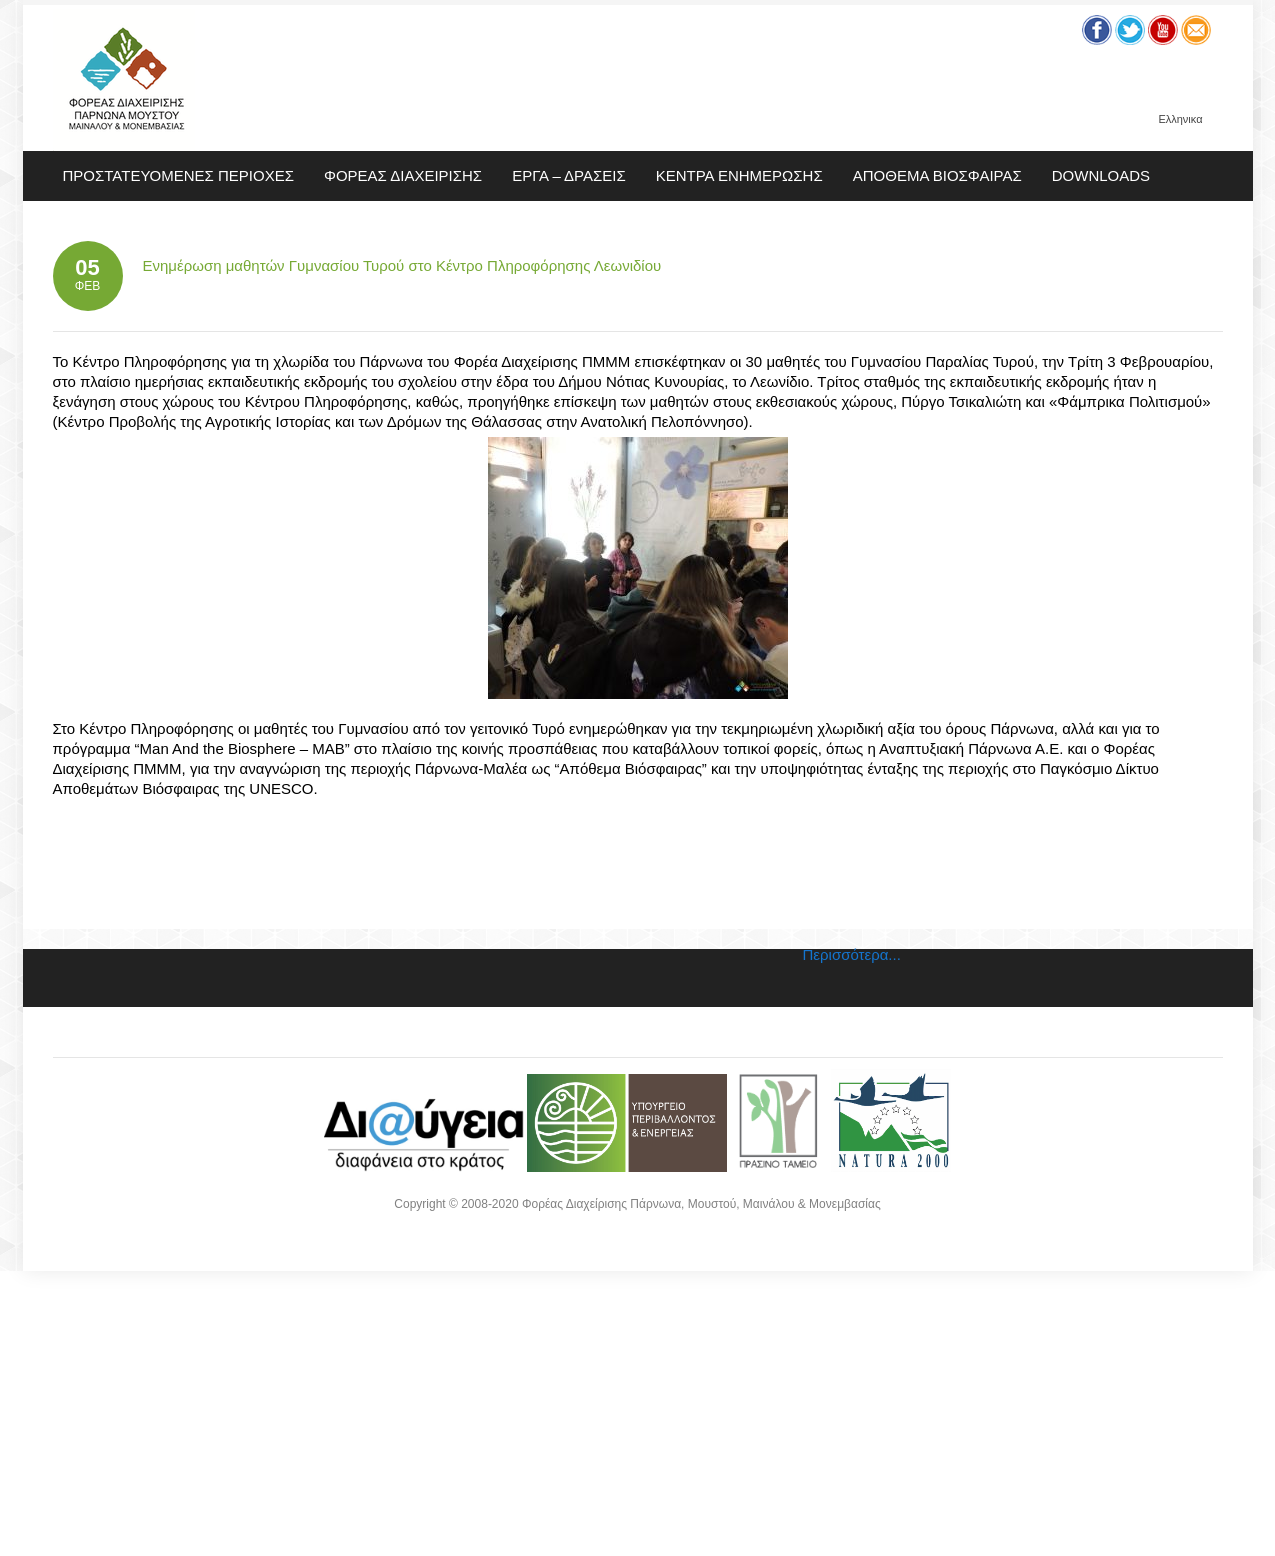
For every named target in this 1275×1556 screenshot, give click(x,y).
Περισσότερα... (852, 954)
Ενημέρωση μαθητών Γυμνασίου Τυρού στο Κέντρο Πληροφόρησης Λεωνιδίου (402, 265)
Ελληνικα (1180, 119)
